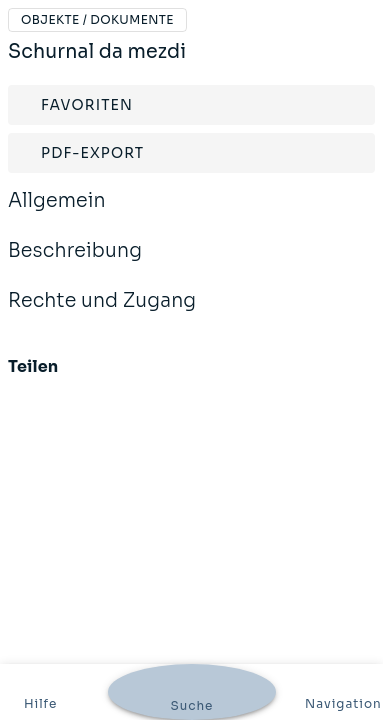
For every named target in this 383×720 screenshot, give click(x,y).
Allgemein (57, 214)
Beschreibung (75, 264)
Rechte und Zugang (102, 314)
